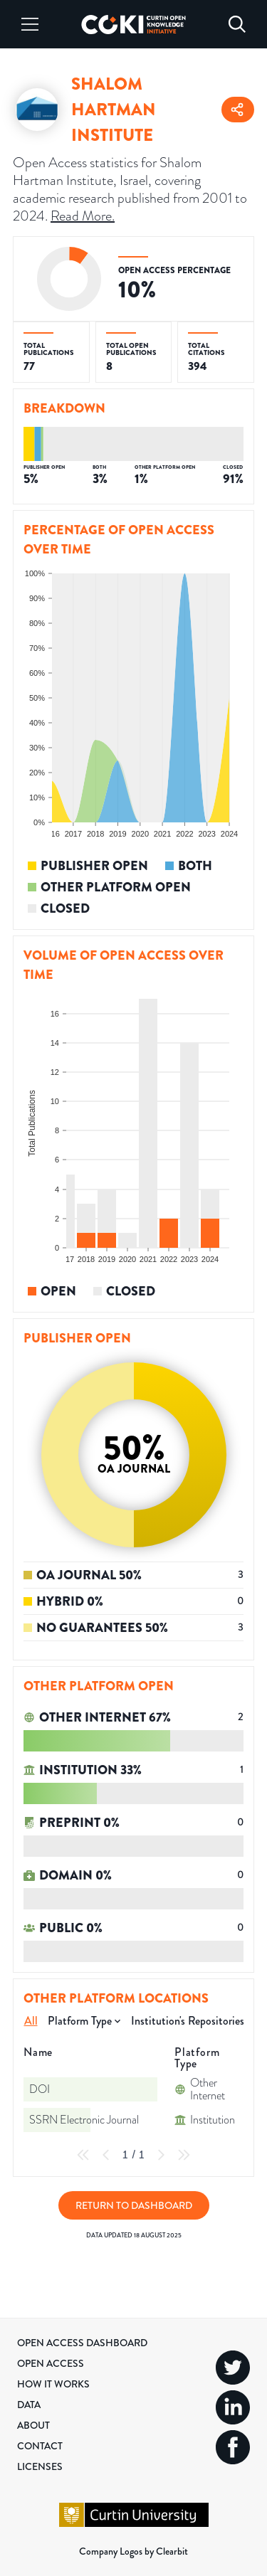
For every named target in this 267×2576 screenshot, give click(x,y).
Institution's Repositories (188, 2021)
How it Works (53, 2384)
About (33, 2425)
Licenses (40, 2466)
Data (29, 2404)
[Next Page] (161, 2154)
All (31, 2021)
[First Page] (83, 2154)
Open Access (50, 2363)
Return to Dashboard (133, 2205)
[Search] (237, 24)
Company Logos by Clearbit (133, 2551)
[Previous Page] (106, 2154)
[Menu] (30, 24)
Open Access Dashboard (82, 2343)
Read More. (83, 216)
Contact (40, 2446)
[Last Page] (183, 2154)
